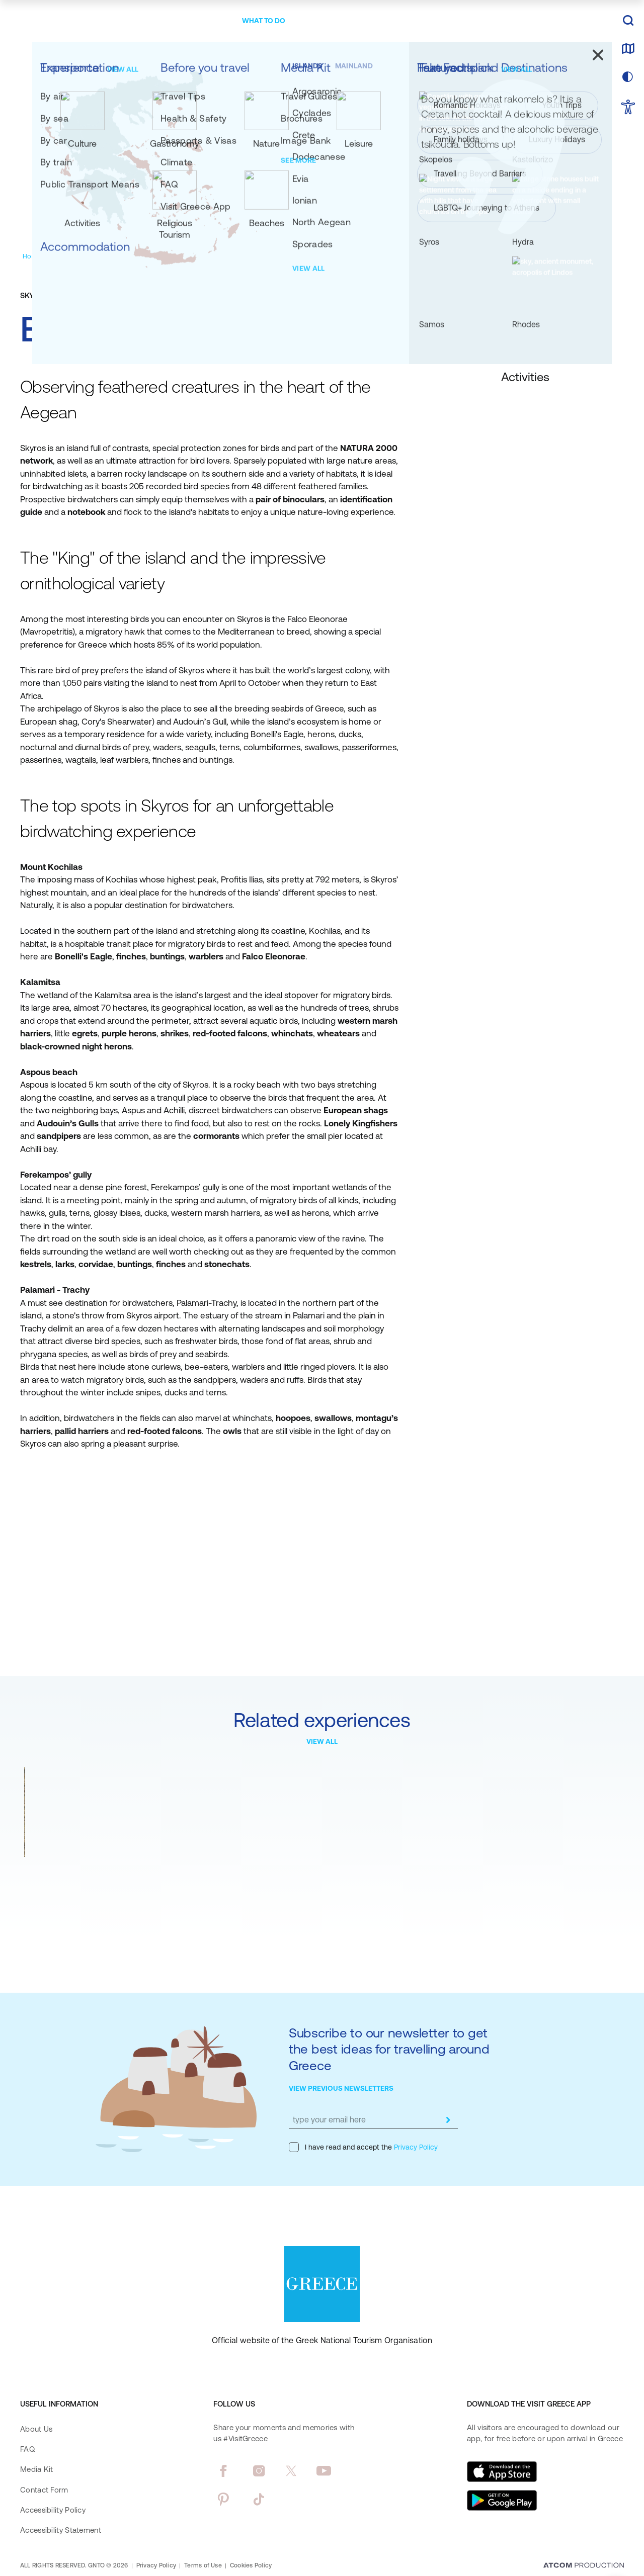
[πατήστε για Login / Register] (540, 21)
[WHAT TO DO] (263, 21)
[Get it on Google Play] (502, 2500)
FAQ (27, 2449)
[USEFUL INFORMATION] (339, 21)
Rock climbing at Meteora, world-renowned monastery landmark (91, 1879)
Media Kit (36, 2469)
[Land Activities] (172, 256)
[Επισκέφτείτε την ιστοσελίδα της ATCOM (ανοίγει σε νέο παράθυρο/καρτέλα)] (583, 2565)
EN (592, 21)
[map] (628, 49)
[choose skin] (627, 77)
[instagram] (259, 2471)
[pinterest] (223, 2499)
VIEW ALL (322, 1741)
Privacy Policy (415, 2147)
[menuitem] (201, 21)
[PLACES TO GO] (201, 21)
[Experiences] (84, 256)
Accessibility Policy (53, 2510)
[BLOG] (445, 21)
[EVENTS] (406, 21)
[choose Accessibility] (628, 108)
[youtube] (324, 2471)
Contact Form (44, 2489)
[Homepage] (39, 256)
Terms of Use (203, 2565)
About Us (36, 2429)
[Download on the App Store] (502, 2471)
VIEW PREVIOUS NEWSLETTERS (341, 2088)
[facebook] (223, 2471)
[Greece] (82, 19)
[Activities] (126, 256)
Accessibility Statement (60, 2530)
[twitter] (291, 2470)
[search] (628, 21)
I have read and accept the (363, 2147)
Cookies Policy (251, 2565)
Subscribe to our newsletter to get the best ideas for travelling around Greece (389, 2049)
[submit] (448, 2120)
